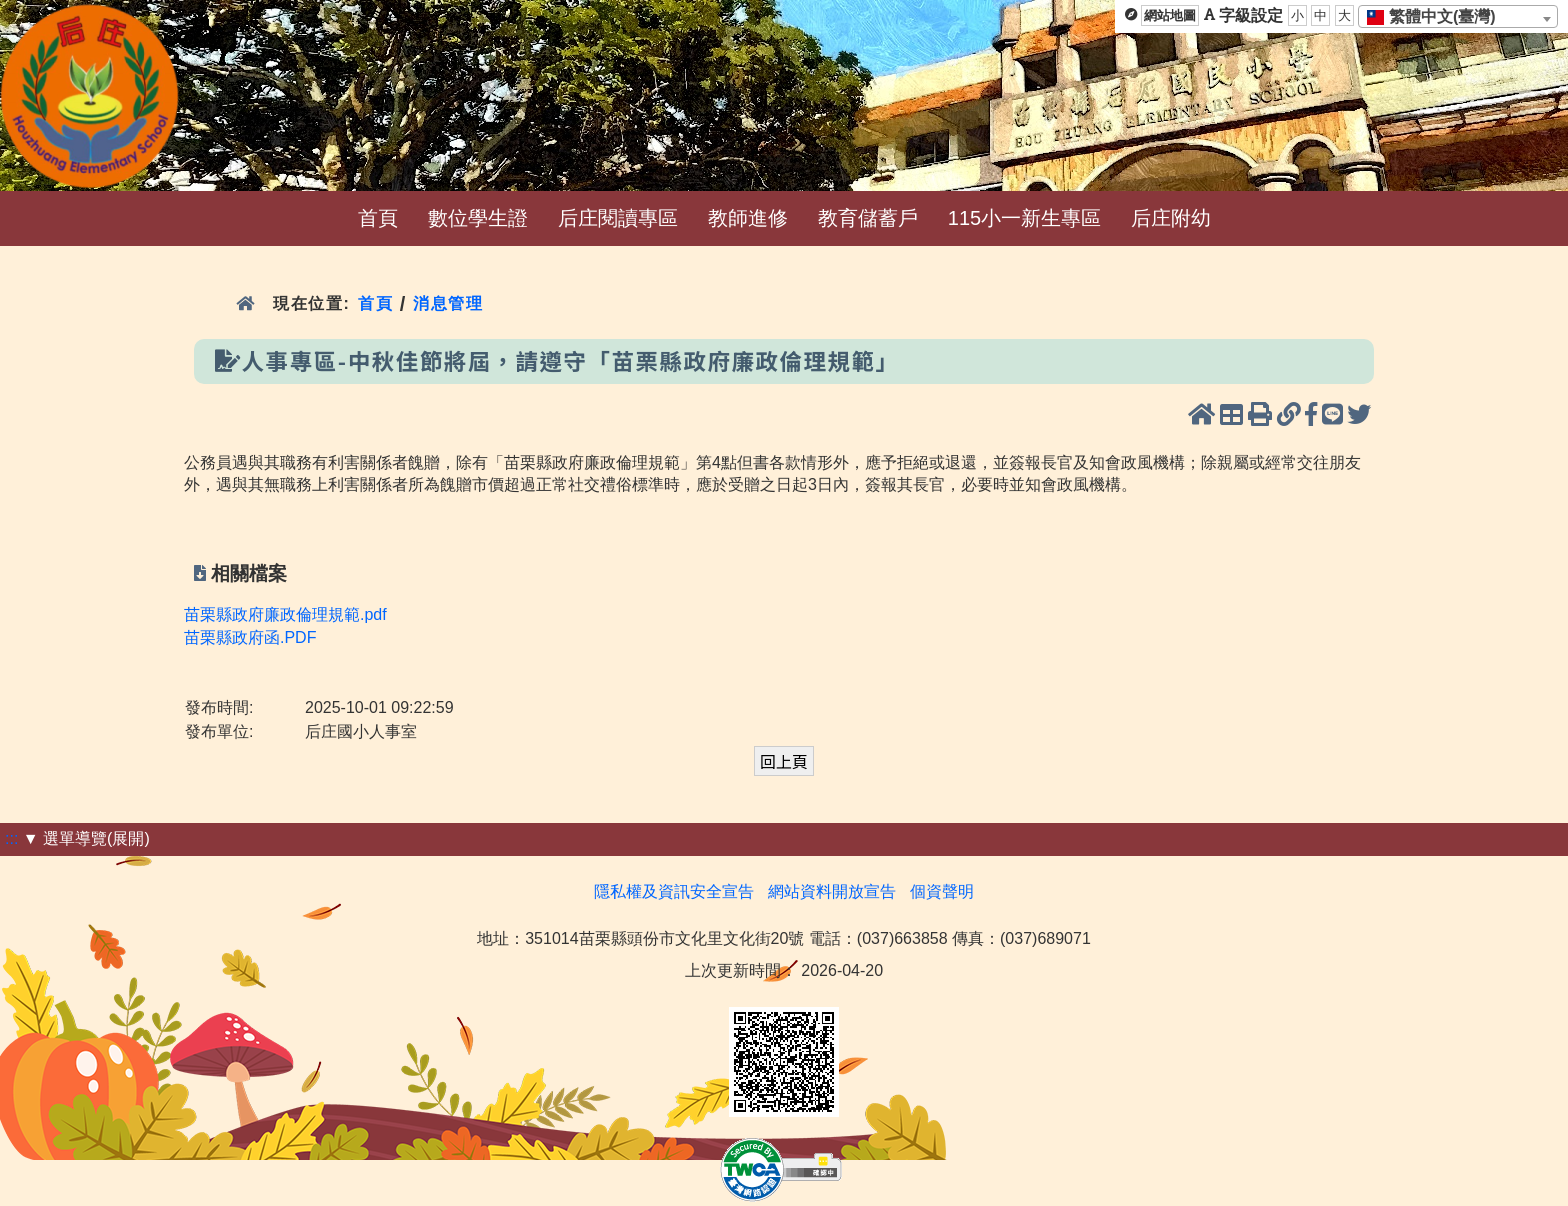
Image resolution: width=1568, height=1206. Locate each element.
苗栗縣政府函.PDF (250, 637)
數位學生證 (478, 218)
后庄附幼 (1171, 218)
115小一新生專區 (1024, 218)
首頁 (378, 218)
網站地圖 (1170, 15)
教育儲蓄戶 (868, 218)
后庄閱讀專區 (618, 218)
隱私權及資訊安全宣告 (674, 891)
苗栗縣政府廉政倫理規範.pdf (285, 614)
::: (11, 838)
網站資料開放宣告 (832, 891)
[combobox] (1458, 16)
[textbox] (1437, 17)
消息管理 (448, 303)
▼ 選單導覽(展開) (86, 838)
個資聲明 (942, 891)
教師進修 (748, 218)
